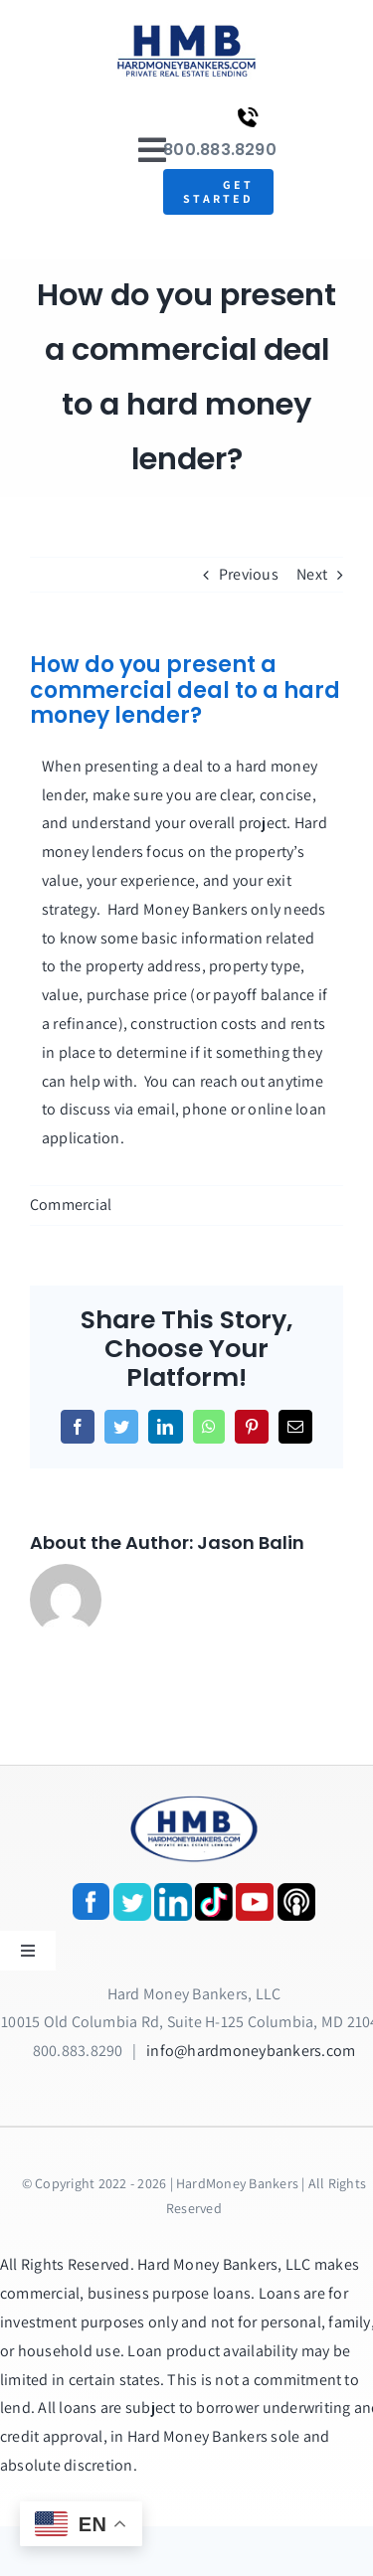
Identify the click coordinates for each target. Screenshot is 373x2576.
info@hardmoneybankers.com (250, 2050)
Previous (249, 574)
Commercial (70, 1204)
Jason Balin (250, 1542)
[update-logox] (186, 27)
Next (311, 574)
